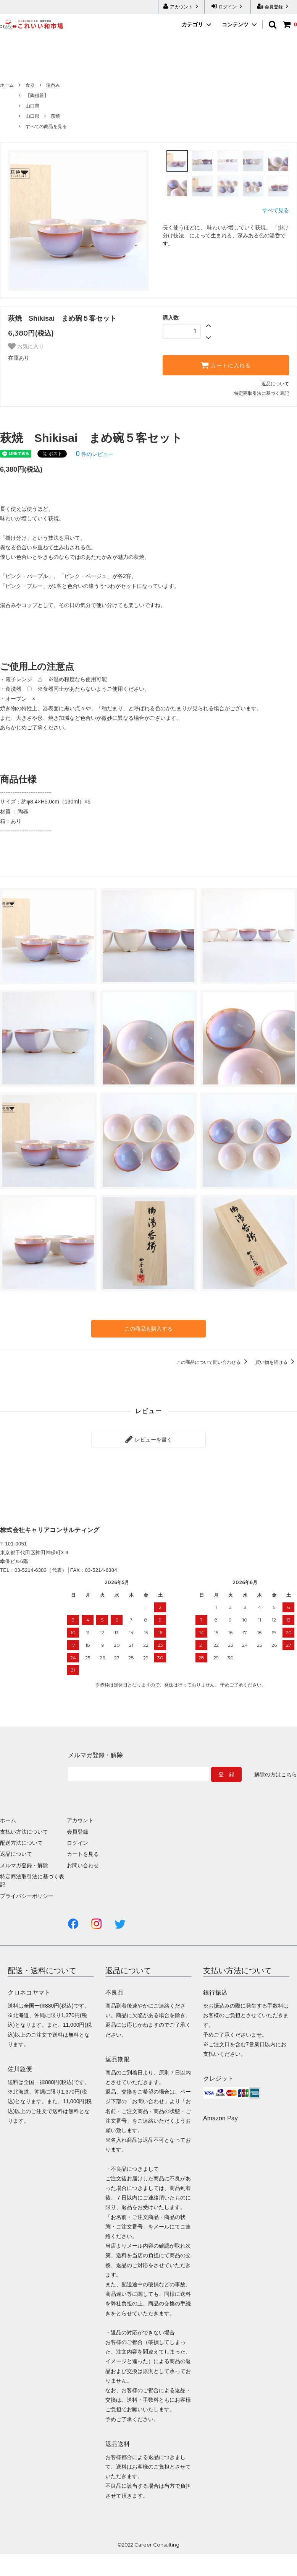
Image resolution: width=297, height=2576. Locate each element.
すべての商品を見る (46, 126)
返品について (275, 383)
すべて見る (275, 210)
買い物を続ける (276, 1362)
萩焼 (55, 116)
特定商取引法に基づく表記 (261, 393)
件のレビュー (94, 454)
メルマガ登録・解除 (24, 1865)
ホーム (7, 85)
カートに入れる (225, 365)
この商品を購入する (148, 1329)
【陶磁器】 (37, 95)
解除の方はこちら (275, 1774)
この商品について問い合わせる (213, 1362)
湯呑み (53, 85)
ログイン (227, 6)
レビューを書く (148, 1439)
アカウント (181, 6)
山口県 (32, 106)
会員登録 (274, 6)
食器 (30, 85)
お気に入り (26, 346)
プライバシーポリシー (26, 1896)
